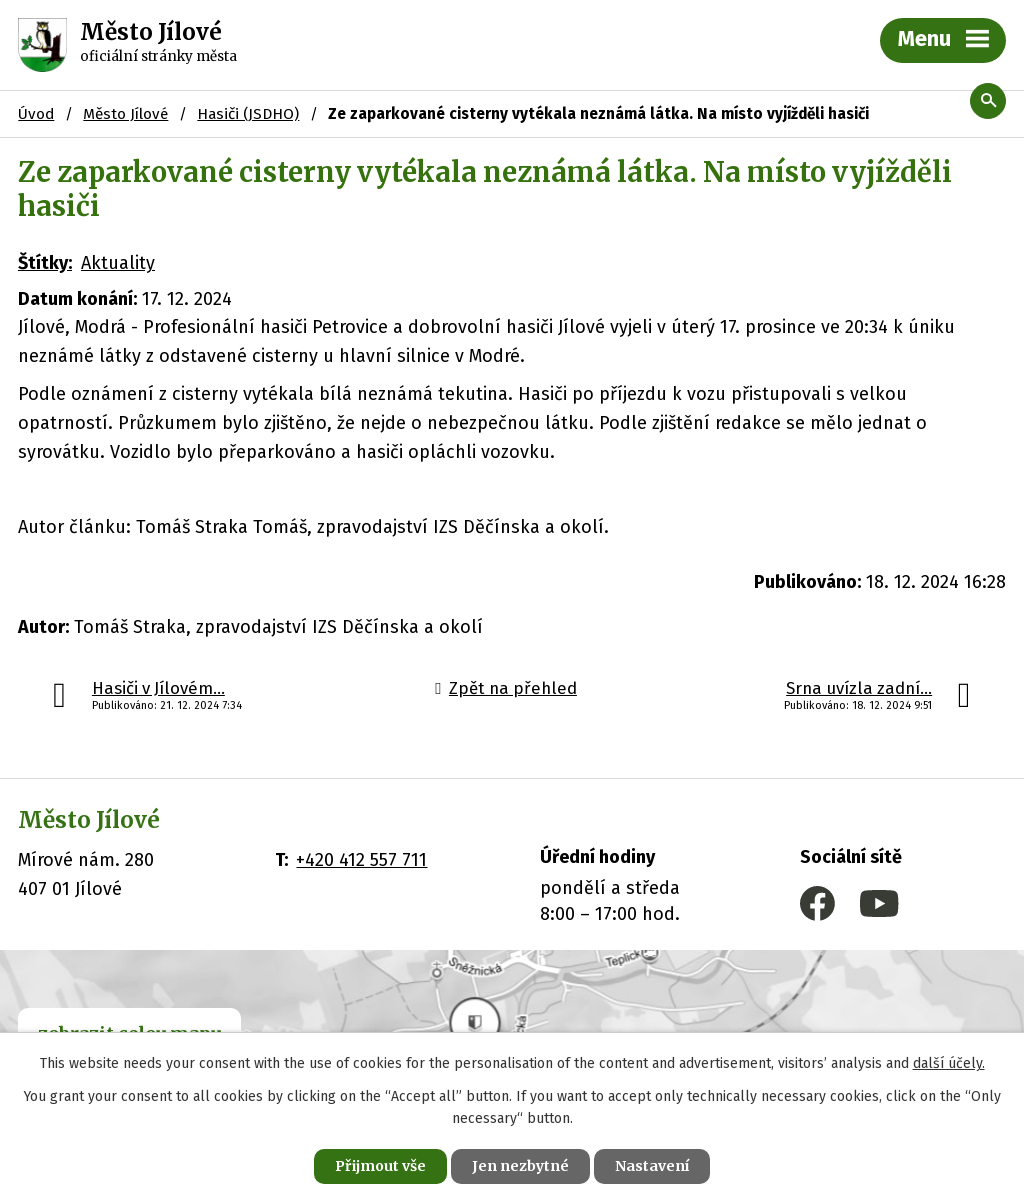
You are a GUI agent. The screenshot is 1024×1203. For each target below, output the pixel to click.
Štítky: (45, 263)
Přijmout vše (380, 1166)
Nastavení (652, 1166)
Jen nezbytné (520, 1166)
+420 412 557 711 (361, 860)
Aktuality (118, 263)
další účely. (949, 1063)
